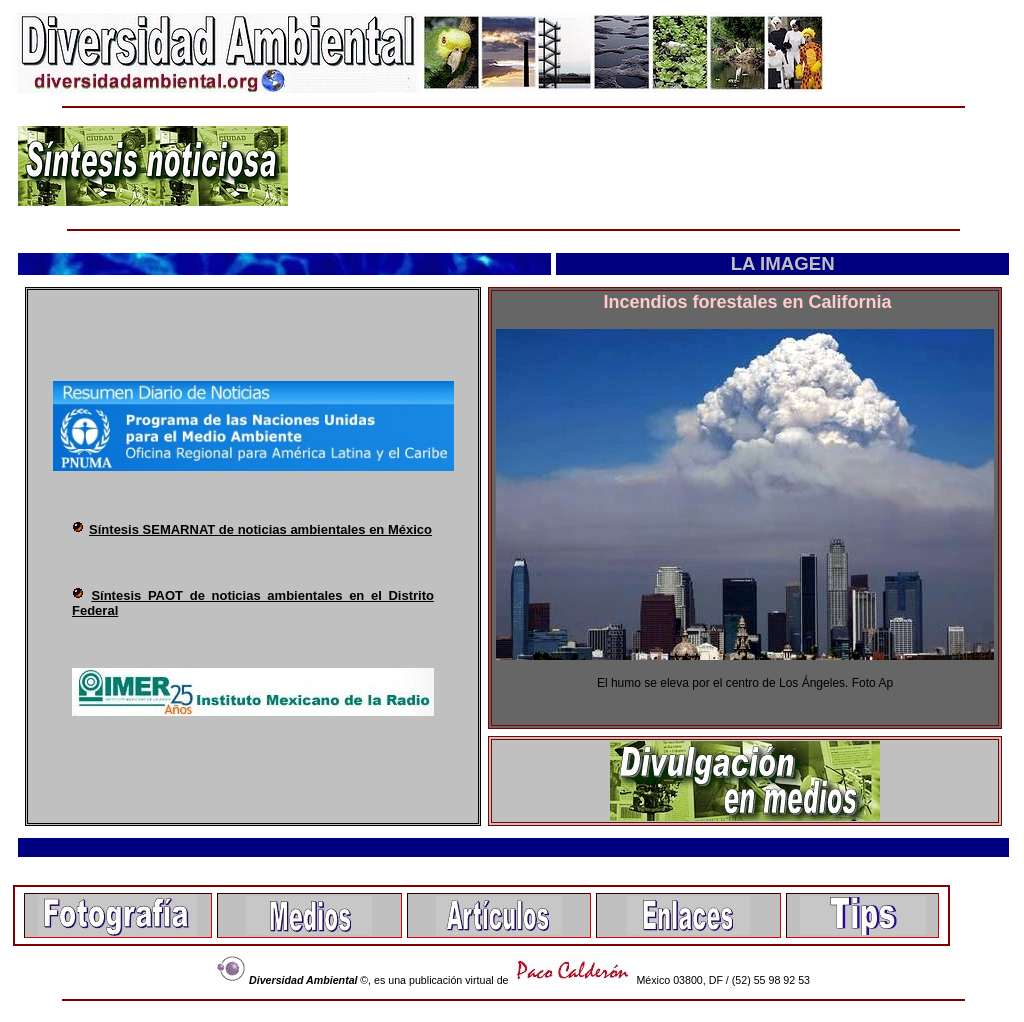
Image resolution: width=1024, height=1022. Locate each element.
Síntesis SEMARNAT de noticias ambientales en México (260, 529)
